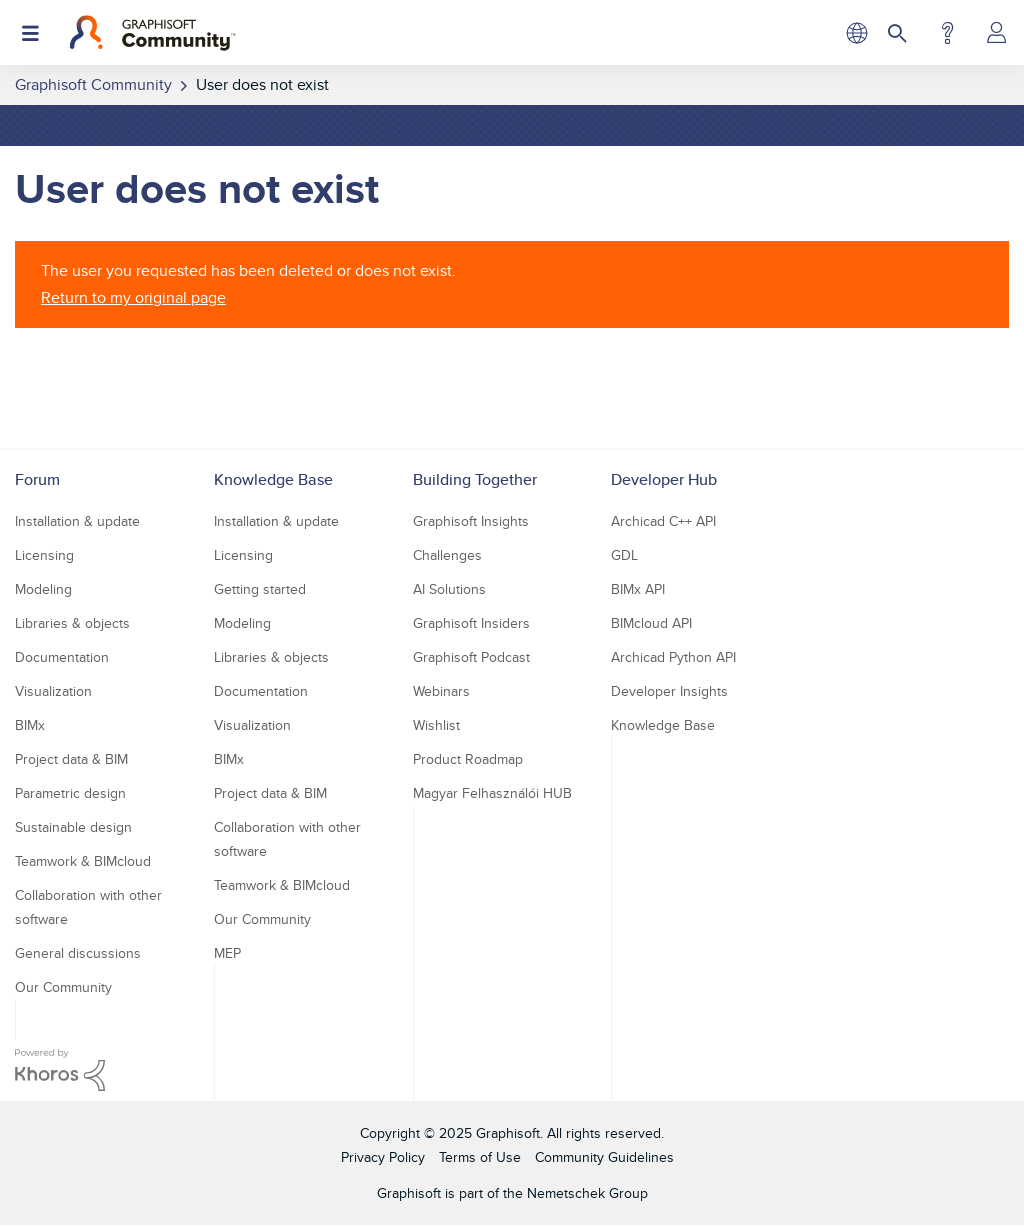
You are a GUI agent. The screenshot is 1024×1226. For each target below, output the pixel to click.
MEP (227, 953)
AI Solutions (449, 589)
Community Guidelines (604, 1157)
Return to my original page (133, 297)
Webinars (441, 691)
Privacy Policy (383, 1157)
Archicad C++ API (663, 521)
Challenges (447, 555)
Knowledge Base (273, 479)
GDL (624, 555)
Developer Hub (664, 479)
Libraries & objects (72, 623)
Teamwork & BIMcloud (83, 861)
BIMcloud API (651, 623)
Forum (37, 479)
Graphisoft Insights (471, 521)
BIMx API (638, 589)
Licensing (44, 555)
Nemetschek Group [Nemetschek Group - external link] (587, 1193)
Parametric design (70, 793)
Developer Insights (669, 691)
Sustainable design (73, 827)
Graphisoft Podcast (471, 657)
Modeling (43, 589)
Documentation (62, 657)
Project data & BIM (71, 759)
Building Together (475, 479)
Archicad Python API (673, 657)
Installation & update (77, 521)
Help (947, 33)
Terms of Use (480, 1157)
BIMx (30, 725)
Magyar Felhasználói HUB (492, 793)
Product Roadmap (468, 759)
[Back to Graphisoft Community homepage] (152, 33)
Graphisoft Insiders (471, 623)
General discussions (78, 953)
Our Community (63, 987)
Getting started (260, 589)
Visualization (53, 691)
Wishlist (436, 725)
